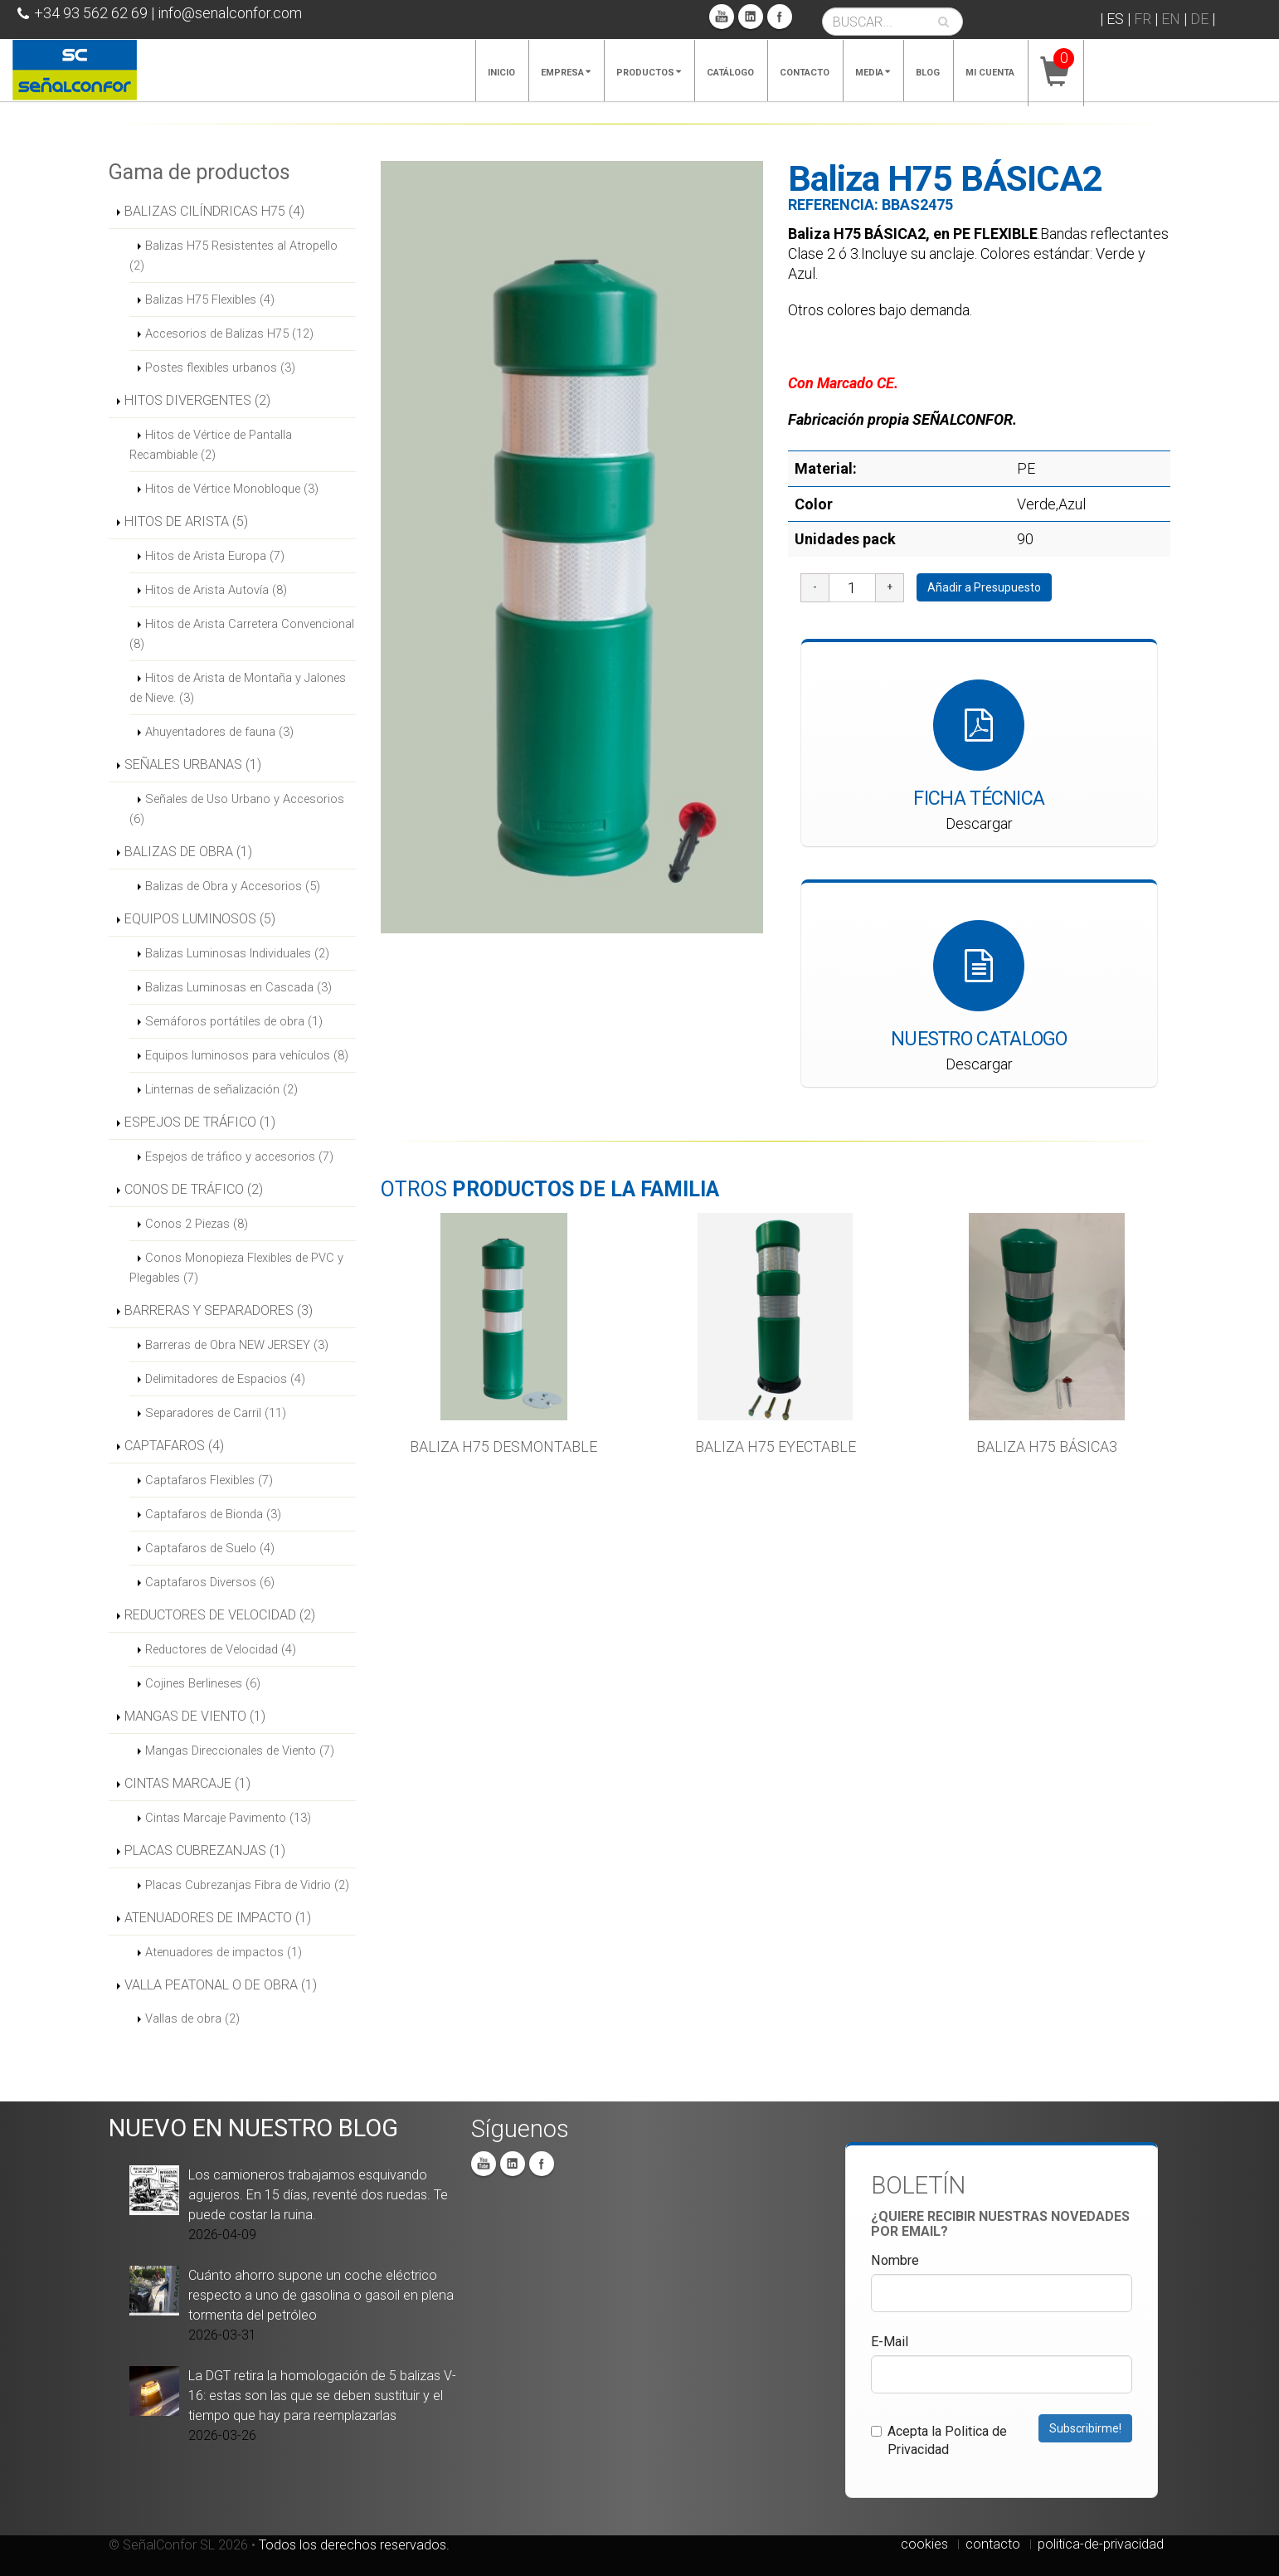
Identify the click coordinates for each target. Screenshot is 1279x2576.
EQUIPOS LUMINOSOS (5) (199, 919)
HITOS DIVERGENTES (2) (197, 400)
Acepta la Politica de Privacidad (939, 2440)
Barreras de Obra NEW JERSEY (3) (236, 1344)
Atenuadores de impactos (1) (223, 1952)
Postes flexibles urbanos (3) (220, 367)
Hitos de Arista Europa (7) (214, 555)
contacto (992, 2544)
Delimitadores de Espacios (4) (225, 1378)
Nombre (895, 2260)
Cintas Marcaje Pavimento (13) (228, 1817)
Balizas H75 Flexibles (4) (210, 299)
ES (1115, 18)
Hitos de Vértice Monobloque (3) (232, 488)
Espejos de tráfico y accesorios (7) (239, 1156)
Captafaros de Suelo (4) (210, 1548)
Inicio (501, 72)
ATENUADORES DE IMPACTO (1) (217, 1918)
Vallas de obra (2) (192, 2018)
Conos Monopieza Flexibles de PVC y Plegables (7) (236, 1267)
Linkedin (750, 16)
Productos (648, 72)
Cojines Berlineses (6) (202, 1683)
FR (1142, 18)
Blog (928, 72)
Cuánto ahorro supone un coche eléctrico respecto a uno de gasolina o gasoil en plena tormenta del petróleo (321, 2295)
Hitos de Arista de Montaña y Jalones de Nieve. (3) (237, 687)
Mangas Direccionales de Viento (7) (239, 1750)
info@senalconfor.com (230, 13)
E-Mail (889, 2342)
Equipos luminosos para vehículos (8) (246, 1055)
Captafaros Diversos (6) (210, 1582)
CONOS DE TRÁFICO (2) (193, 1189)
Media (872, 72)
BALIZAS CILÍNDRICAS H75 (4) (214, 211)
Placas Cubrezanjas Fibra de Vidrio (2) (247, 1884)
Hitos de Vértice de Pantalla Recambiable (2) (210, 444)
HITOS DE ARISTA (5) (186, 521)
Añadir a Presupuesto (984, 587)
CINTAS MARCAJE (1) (187, 1783)
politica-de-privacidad (1101, 2544)
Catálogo (730, 72)
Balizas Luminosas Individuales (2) (237, 953)
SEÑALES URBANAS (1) (192, 764)
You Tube (721, 16)
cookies (924, 2544)
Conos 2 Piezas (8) (196, 1223)
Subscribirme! (1085, 2428)
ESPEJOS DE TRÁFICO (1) (199, 1122)
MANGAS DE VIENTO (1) (194, 1716)
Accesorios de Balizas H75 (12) (229, 333)
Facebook (779, 16)
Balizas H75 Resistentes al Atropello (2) (233, 255)
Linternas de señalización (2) (221, 1089)
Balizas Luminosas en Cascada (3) (238, 987)
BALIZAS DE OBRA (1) (188, 851)
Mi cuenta (989, 72)
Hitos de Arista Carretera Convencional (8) (241, 633)
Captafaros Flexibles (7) (209, 1480)
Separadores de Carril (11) (215, 1412)
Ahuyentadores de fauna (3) (219, 731)
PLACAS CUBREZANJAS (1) (204, 1850)
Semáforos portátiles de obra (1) (234, 1021)
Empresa (566, 72)
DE (1199, 18)
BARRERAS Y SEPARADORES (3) (218, 1310)
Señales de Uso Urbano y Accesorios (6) (236, 808)
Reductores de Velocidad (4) (220, 1649)
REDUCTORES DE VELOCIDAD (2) (219, 1615)
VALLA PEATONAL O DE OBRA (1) (220, 1985)
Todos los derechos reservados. (354, 2545)
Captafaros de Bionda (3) (213, 1514)
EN (1170, 18)
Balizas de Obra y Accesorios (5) (232, 886)
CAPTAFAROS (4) (174, 1446)
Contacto (804, 72)
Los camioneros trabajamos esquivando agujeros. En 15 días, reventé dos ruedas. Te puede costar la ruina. (318, 2195)
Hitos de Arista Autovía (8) (216, 589)
